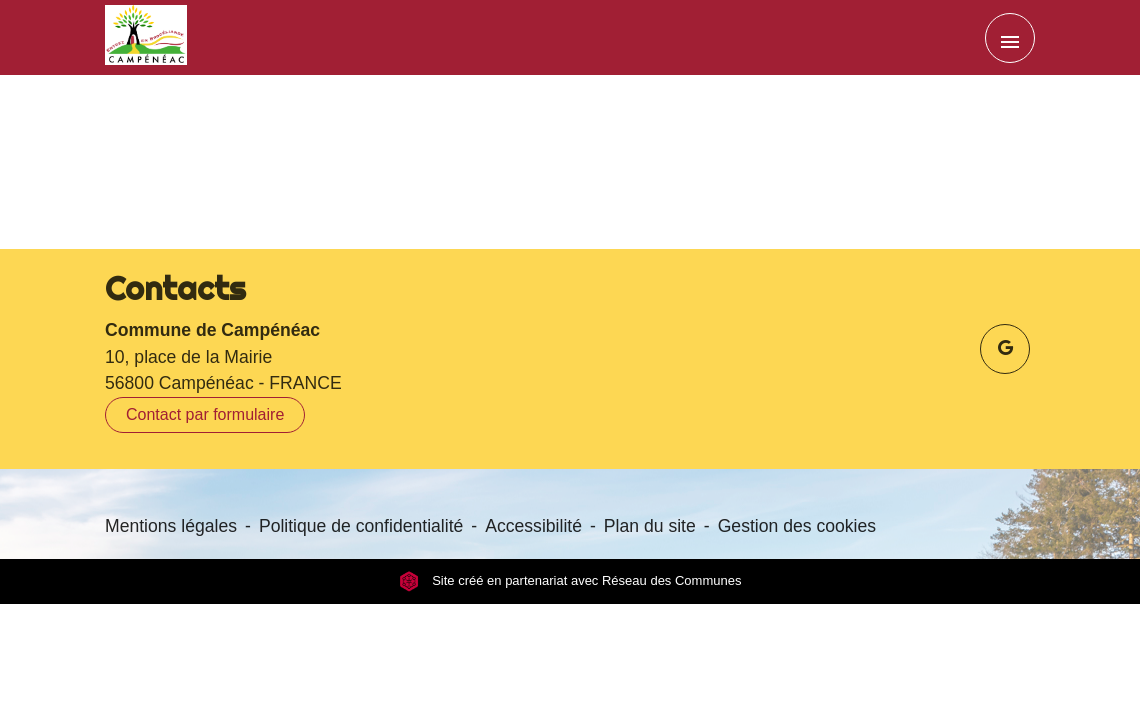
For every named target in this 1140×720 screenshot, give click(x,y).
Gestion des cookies (797, 526)
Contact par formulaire (205, 414)
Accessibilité (533, 526)
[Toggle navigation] (1010, 38)
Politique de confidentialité (361, 526)
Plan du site (650, 526)
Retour (570, 175)
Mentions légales (171, 526)
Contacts (175, 288)
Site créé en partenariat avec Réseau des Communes (570, 581)
